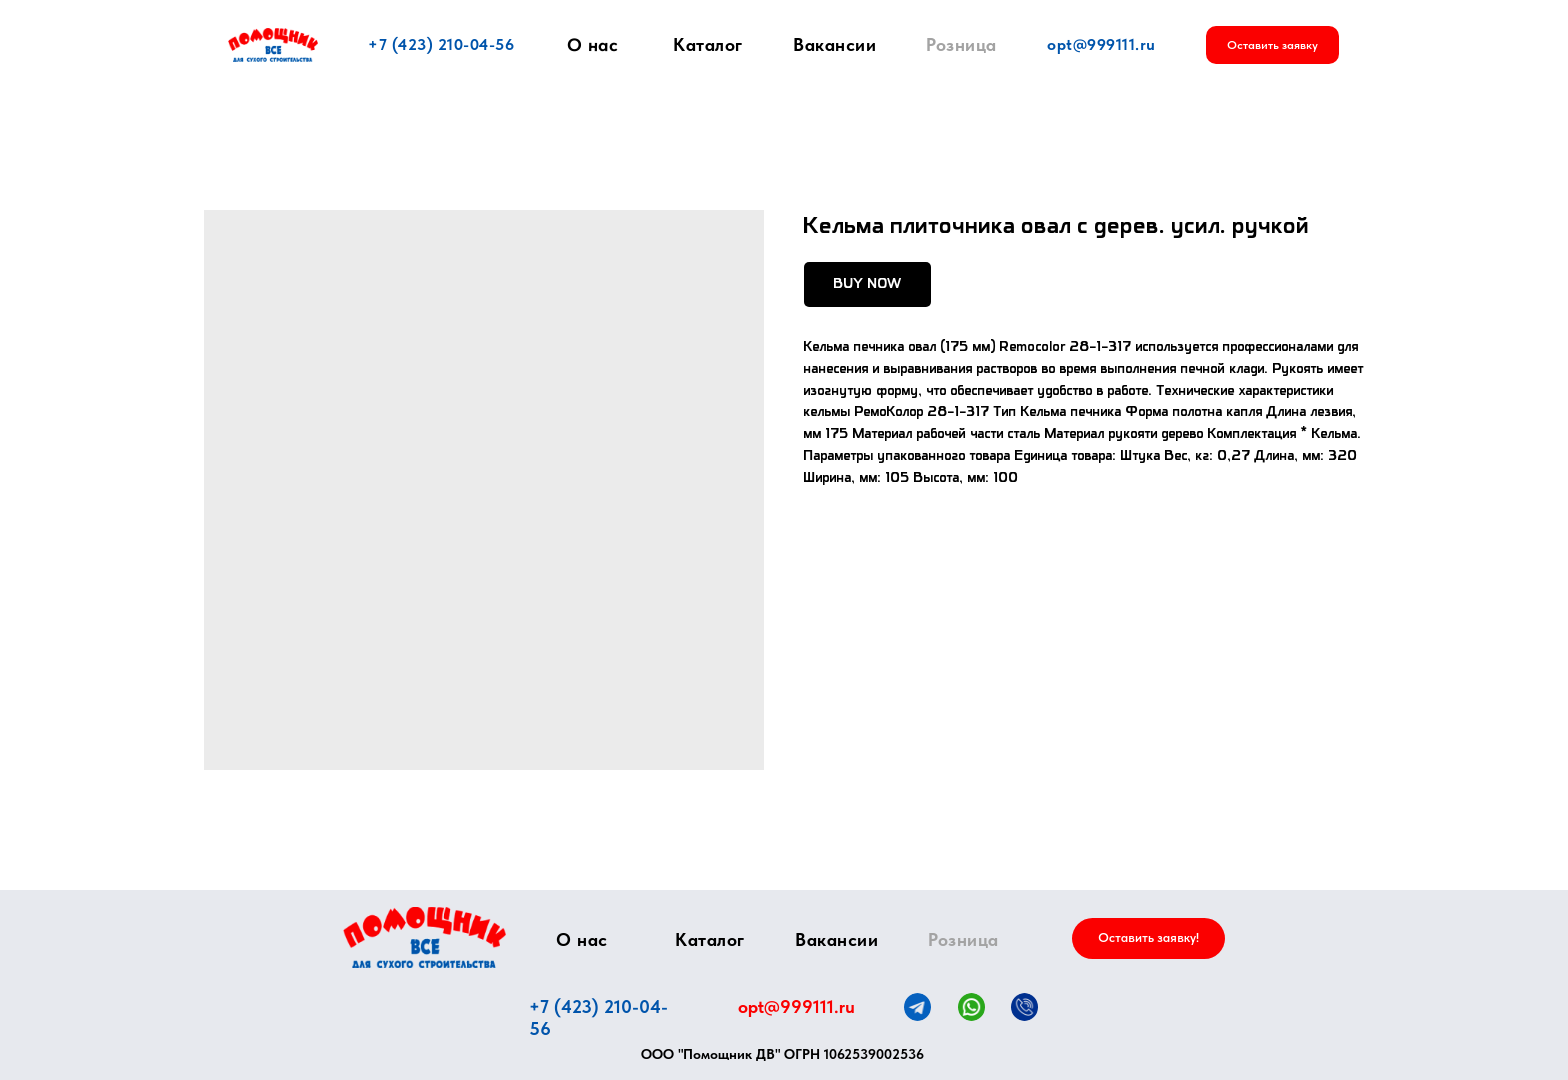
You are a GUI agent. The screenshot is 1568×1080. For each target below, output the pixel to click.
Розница (961, 44)
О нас (593, 45)
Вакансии (834, 44)
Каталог (708, 44)
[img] (424, 937)
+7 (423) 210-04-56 (441, 44)
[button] (1272, 45)
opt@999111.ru (1101, 44)
